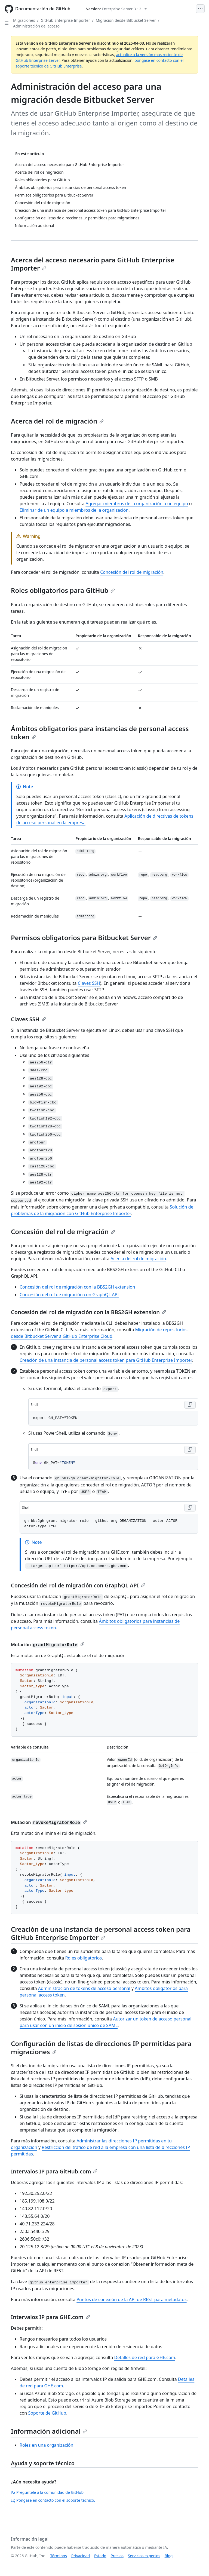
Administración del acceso (36, 26)
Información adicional (49, 2431)
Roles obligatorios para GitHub (63, 590)
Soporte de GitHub (47, 2413)
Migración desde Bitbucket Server (126, 20)
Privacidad (80, 2555)
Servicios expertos (144, 2555)
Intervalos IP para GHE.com (50, 2317)
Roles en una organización (46, 2445)
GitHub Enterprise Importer (65, 20)
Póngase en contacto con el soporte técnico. (53, 2500)
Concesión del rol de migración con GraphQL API (69, 1295)
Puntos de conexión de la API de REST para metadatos (131, 2299)
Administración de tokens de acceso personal (84, 1988)
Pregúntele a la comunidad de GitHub (47, 2492)
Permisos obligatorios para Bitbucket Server (84, 937)
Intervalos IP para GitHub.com (54, 2171)
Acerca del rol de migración (57, 420)
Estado (100, 2555)
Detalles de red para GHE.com (144, 2357)
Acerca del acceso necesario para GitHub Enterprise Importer (92, 263)
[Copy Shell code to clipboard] (190, 1405)
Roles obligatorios (83, 1958)
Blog (169, 2555)
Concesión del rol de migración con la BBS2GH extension (77, 1287)
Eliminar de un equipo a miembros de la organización (74, 510)
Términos (58, 2555)
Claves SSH (89, 983)
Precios (117, 2555)
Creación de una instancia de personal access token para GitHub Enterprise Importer (106, 1360)
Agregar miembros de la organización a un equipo (136, 504)
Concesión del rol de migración (131, 572)
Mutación (48, 1645)
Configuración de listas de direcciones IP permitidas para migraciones (101, 2047)
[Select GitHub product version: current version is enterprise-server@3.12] (116, 9)
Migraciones (24, 20)
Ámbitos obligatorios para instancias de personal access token (100, 732)
